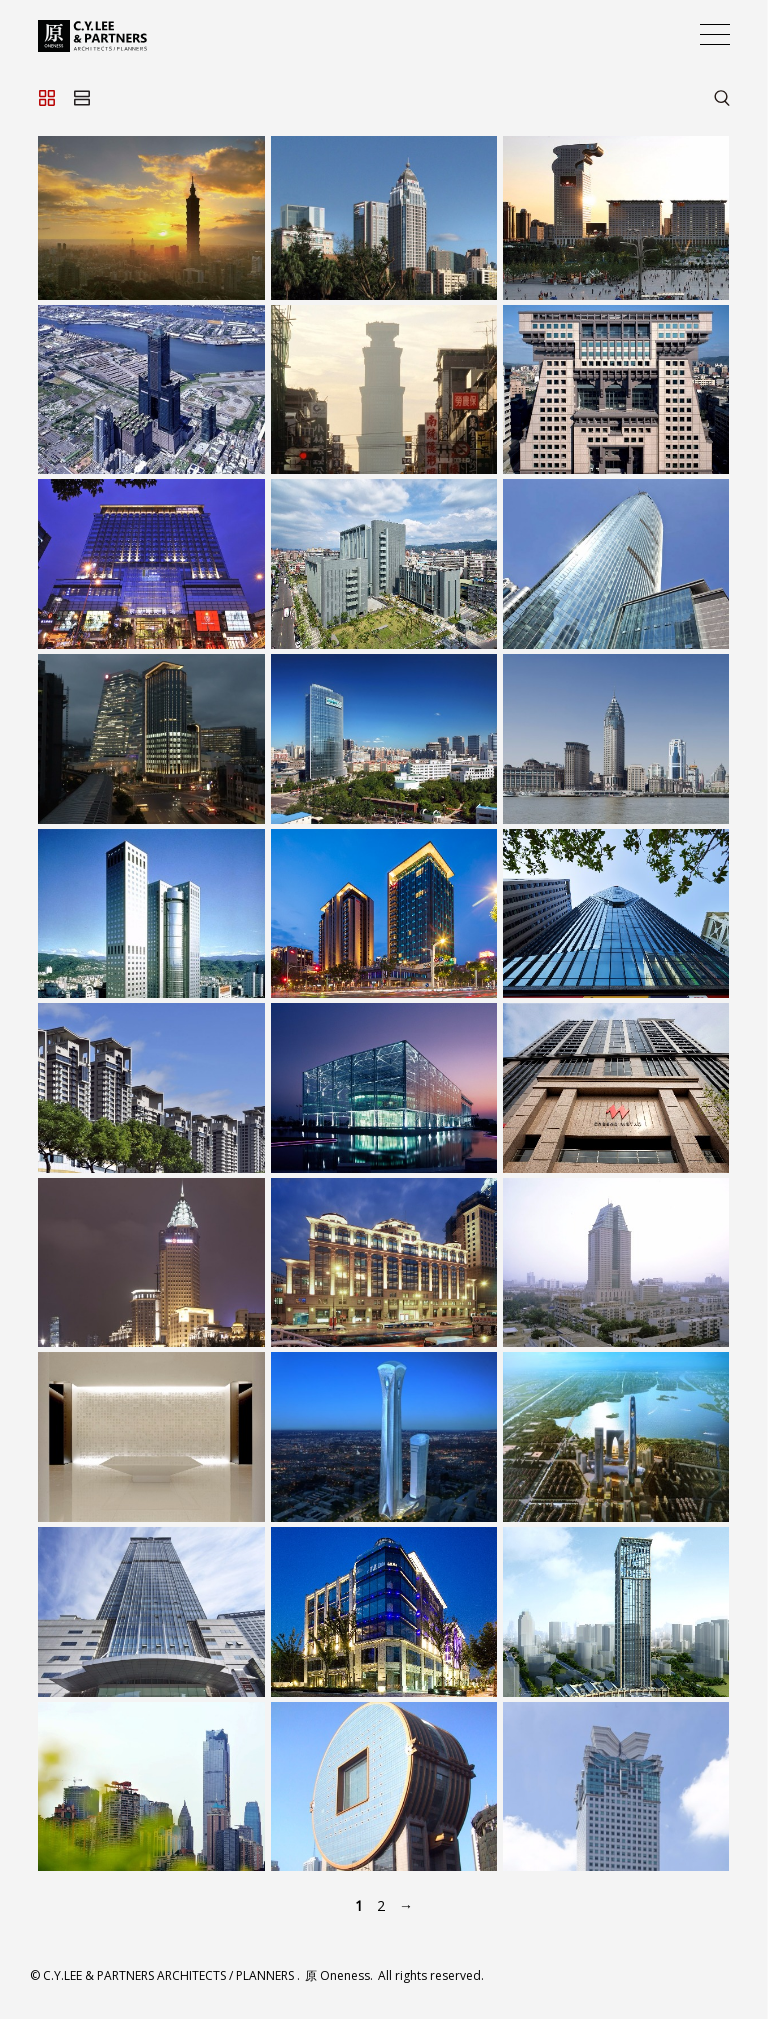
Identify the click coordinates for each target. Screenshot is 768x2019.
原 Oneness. (340, 1975)
